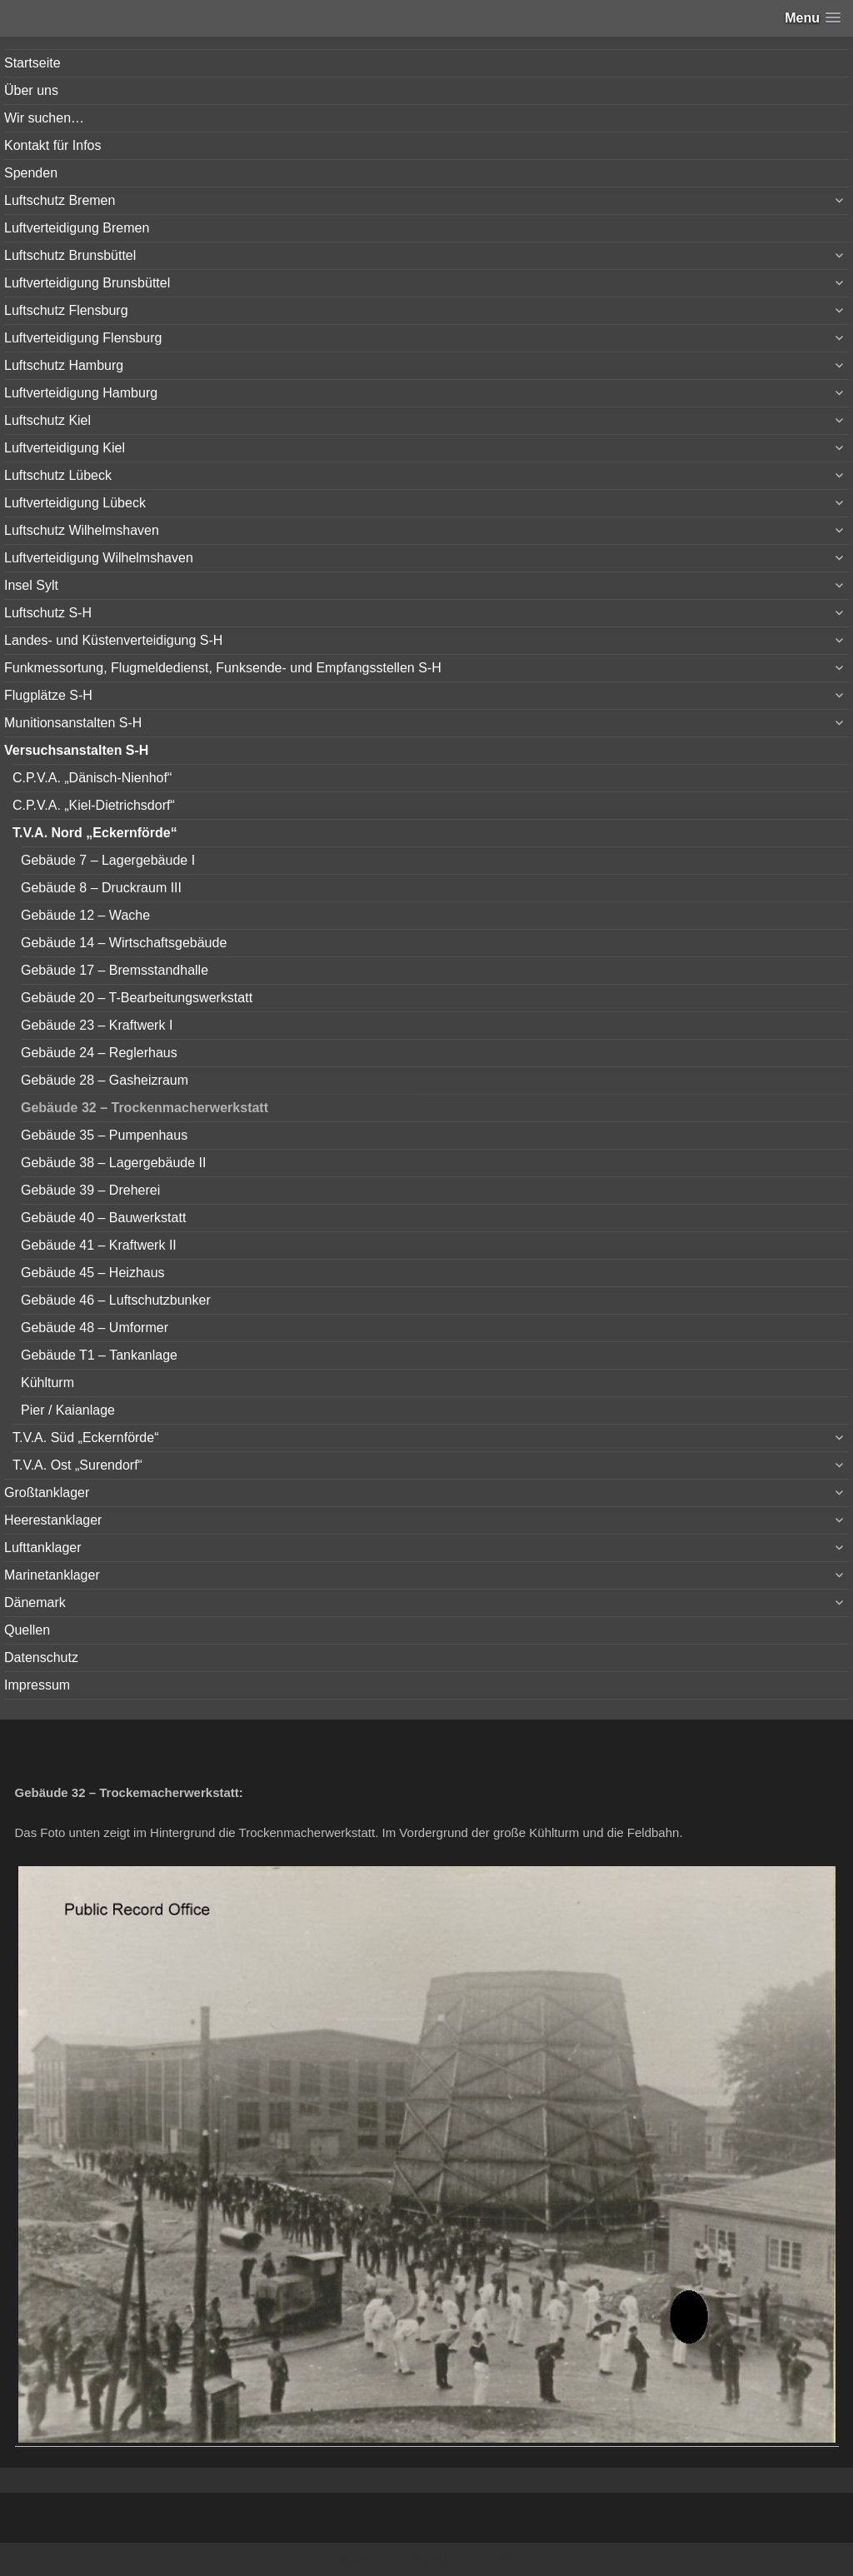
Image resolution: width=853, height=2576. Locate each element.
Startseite (32, 63)
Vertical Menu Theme (459, 2560)
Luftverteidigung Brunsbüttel (87, 283)
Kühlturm (47, 1382)
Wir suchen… (44, 118)
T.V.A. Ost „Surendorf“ (77, 1465)
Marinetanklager (52, 1575)
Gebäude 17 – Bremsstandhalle (114, 970)
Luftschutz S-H (48, 613)
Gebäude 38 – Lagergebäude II (113, 1163)
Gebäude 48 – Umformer (94, 1327)
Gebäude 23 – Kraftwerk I (96, 1025)
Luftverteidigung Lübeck (75, 503)
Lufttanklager (43, 1547)
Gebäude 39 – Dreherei (90, 1190)
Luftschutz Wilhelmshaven (81, 530)
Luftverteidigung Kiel (64, 448)
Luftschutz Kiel (47, 420)
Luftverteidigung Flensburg (83, 338)
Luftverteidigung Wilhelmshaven (98, 558)
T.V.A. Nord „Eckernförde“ (94, 833)
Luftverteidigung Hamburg (80, 393)
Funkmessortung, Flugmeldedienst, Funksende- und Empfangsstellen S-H (222, 668)
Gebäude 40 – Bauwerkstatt (103, 1218)
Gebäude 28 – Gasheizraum (104, 1080)
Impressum (37, 1685)
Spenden (30, 173)
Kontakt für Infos (53, 145)
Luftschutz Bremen (59, 200)
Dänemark (35, 1602)
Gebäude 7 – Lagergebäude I (108, 860)
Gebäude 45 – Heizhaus (93, 1273)
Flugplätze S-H (48, 695)
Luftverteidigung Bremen (76, 228)
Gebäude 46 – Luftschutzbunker (116, 1300)
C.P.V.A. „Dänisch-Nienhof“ (92, 778)
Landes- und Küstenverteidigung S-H (113, 640)
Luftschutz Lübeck (58, 475)
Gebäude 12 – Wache (85, 915)
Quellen (27, 1630)
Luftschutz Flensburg (66, 310)
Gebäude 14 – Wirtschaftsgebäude (124, 943)
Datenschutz (41, 1657)
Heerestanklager (53, 1520)
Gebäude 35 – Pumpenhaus (104, 1135)
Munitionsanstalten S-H (73, 723)
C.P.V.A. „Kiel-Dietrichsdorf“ (93, 805)
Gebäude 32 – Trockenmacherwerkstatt (144, 1108)
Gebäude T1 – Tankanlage (99, 1355)
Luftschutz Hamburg (63, 365)
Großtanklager (46, 1492)
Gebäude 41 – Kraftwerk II (99, 1245)
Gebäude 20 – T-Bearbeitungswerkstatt (136, 998)
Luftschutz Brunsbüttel (70, 255)
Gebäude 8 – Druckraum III (101, 888)
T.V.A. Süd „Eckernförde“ (85, 1437)
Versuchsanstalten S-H (76, 750)
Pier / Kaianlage (68, 1410)
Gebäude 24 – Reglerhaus (99, 1053)
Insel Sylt (31, 585)
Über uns (31, 90)
